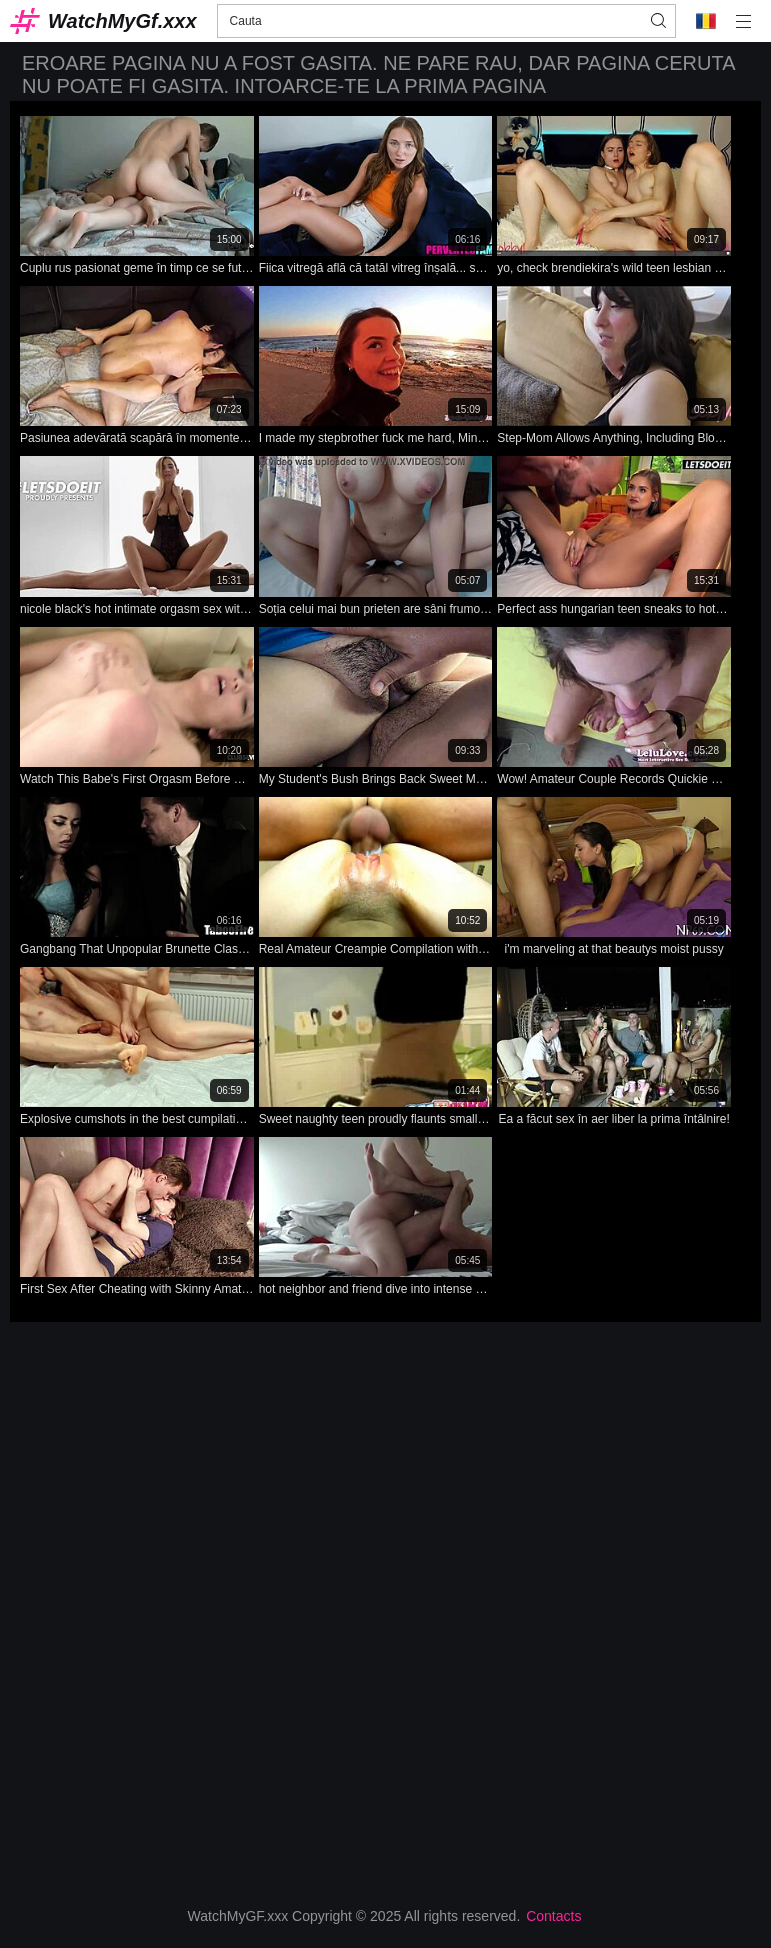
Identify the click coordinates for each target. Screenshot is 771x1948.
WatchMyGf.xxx (122, 21)
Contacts (553, 1916)
